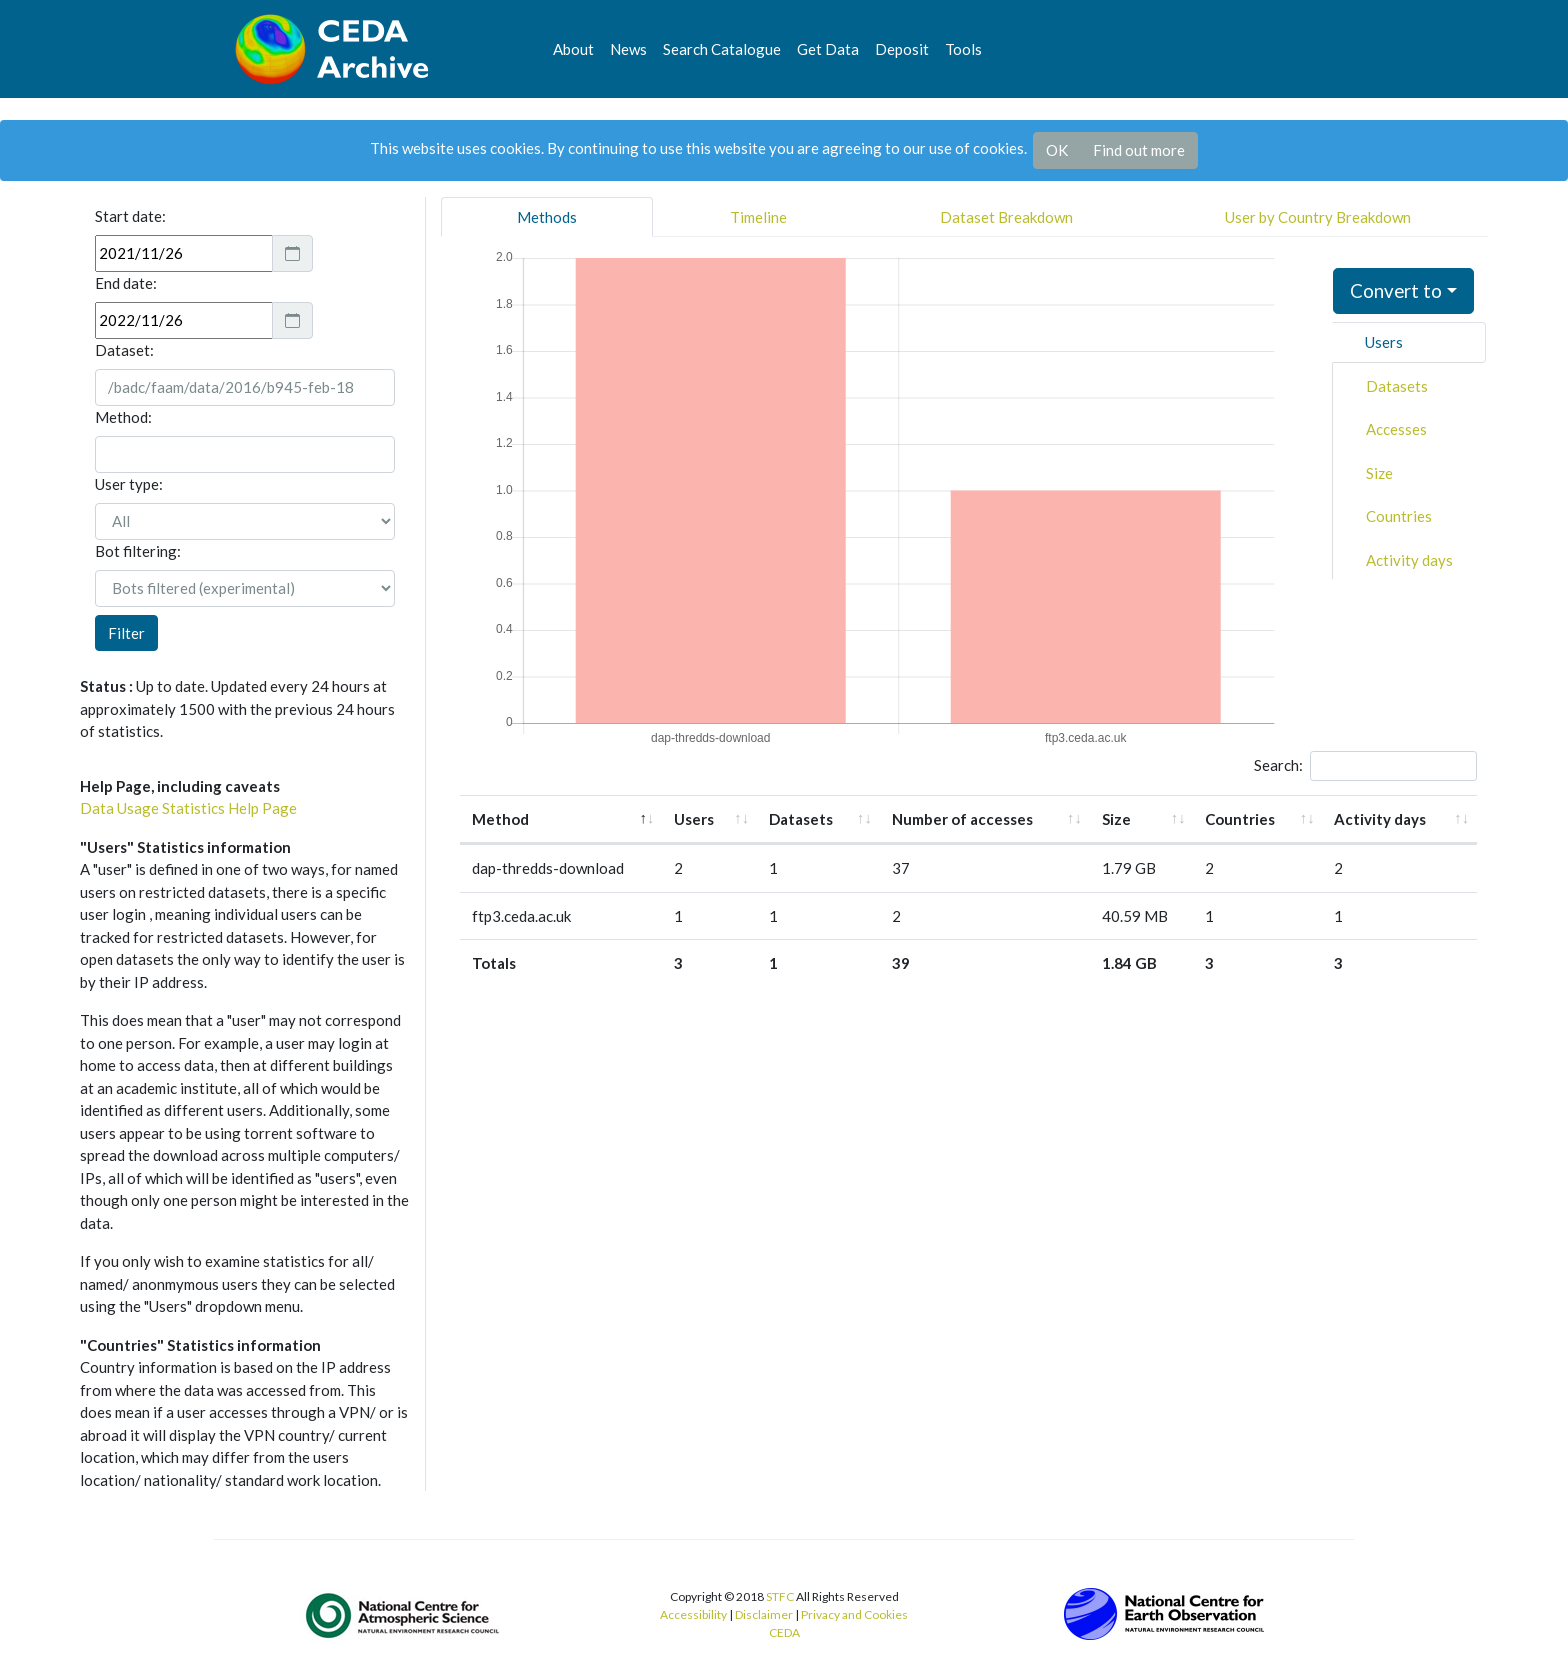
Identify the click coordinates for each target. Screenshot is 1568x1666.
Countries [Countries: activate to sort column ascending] (1240, 819)
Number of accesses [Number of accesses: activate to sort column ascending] (962, 819)
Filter (126, 633)
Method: (123, 417)
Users (1384, 342)
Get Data (828, 49)
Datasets (1397, 386)
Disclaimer (764, 1614)
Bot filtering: (138, 551)
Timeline (758, 217)
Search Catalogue (722, 49)
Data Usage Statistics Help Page (188, 808)
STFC (780, 1596)
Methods (547, 217)
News (628, 49)
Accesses (1396, 429)
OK (1057, 150)
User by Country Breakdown (1318, 217)
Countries (1399, 516)
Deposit (902, 49)
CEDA (784, 1632)
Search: (1365, 766)
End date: (126, 283)
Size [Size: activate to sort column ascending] (1116, 819)
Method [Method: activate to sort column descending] (500, 819)
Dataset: (124, 350)
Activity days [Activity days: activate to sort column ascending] (1380, 819)
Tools (963, 49)
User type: (129, 484)
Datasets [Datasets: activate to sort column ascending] (801, 819)
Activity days (1409, 560)
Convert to (1396, 290)
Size (1379, 473)
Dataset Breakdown (1006, 217)
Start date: (130, 216)
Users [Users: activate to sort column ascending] (694, 819)
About (573, 49)
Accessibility (693, 1614)
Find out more (1139, 150)
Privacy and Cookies (854, 1614)
